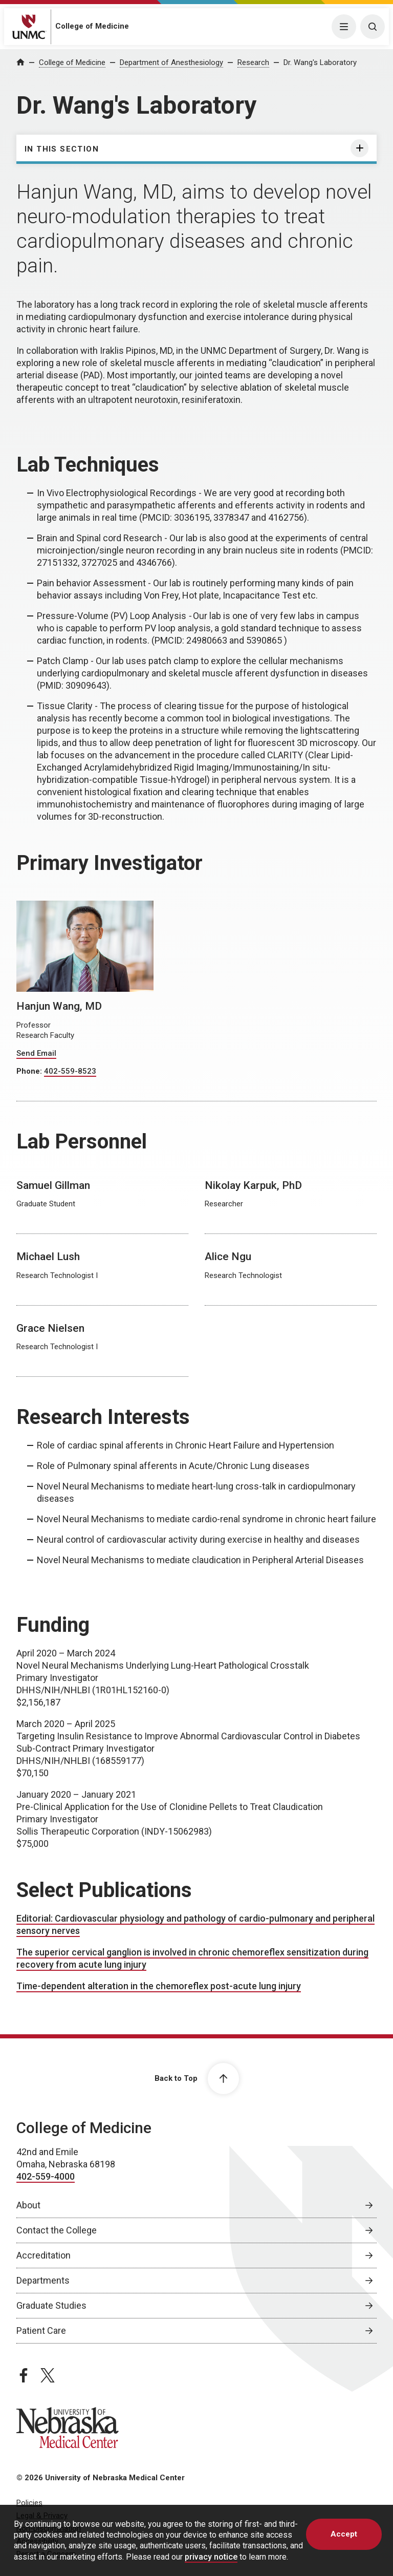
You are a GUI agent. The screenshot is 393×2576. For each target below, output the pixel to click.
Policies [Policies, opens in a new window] (29, 2502)
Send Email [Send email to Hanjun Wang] (36, 1053)
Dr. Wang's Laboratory (320, 62)
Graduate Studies (51, 2305)
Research (253, 62)
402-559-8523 (70, 1071)
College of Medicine (92, 26)
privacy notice (211, 2557)
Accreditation (43, 2255)
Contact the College (56, 2230)
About (28, 2205)
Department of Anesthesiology (171, 62)
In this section (62, 149)
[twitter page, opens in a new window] (47, 2375)
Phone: (30, 1071)
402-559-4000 (45, 2176)
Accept (344, 2534)
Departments (43, 2280)
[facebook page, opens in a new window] (23, 2375)
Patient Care (41, 2330)
